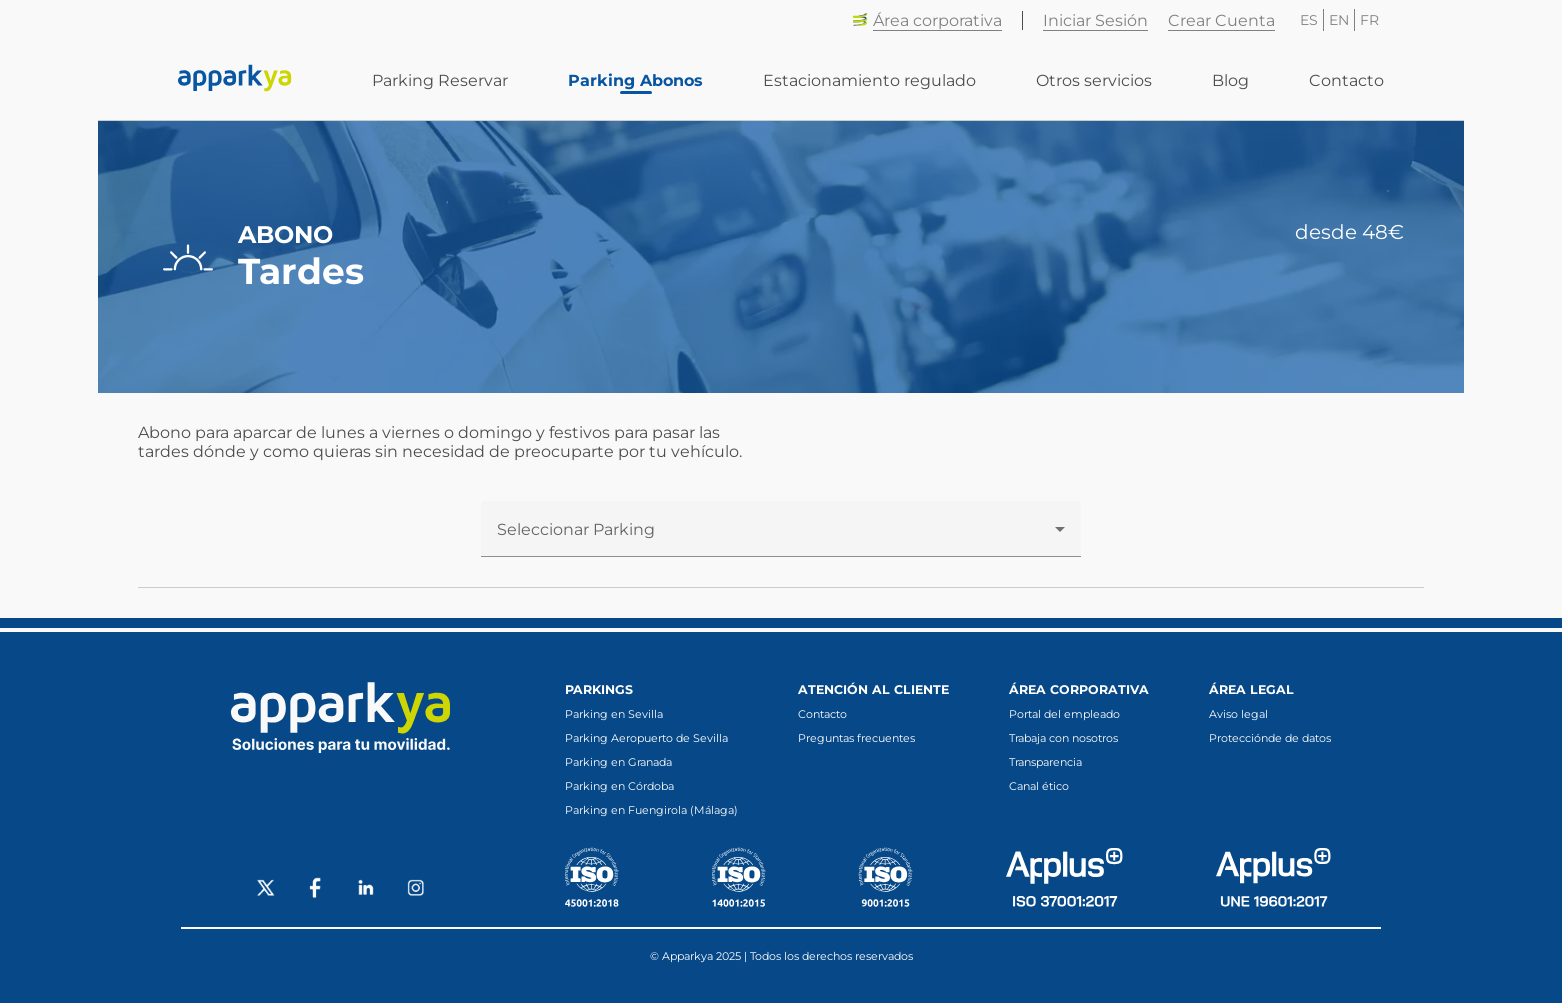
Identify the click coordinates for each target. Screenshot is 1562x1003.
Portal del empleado (1064, 714)
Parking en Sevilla (614, 714)
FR (1369, 20)
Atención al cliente (873, 689)
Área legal (1251, 689)
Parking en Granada (618, 762)
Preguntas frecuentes (856, 738)
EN (1339, 20)
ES (1309, 20)
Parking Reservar (440, 80)
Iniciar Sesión (1095, 20)
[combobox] (781, 537)
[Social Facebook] (316, 890)
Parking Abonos (635, 80)
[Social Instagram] (416, 890)
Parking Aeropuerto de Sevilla (646, 738)
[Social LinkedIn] (366, 890)
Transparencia (1045, 762)
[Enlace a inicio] (235, 80)
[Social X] (266, 890)
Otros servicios (1094, 80)
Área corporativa (927, 20)
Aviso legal (1238, 714)
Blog (1230, 80)
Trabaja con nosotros (1063, 738)
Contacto (1346, 80)
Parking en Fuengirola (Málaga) (651, 810)
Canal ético (1039, 786)
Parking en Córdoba (619, 786)
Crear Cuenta (1221, 20)
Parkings (599, 689)
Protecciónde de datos (1270, 738)
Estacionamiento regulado (869, 80)
